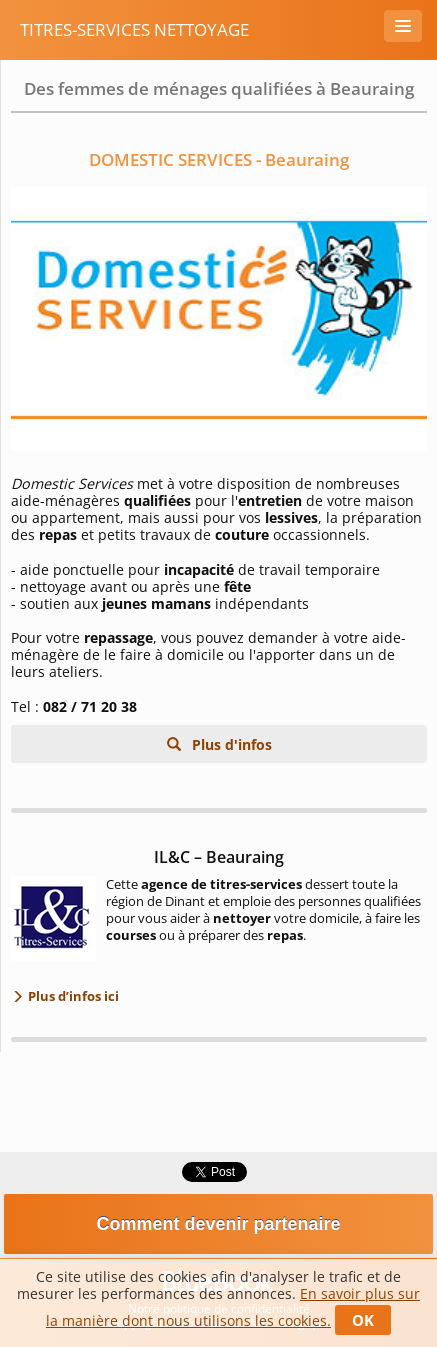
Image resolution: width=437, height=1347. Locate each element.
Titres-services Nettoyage (134, 29)
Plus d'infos (230, 744)
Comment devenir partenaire (218, 1224)
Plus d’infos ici (72, 996)
